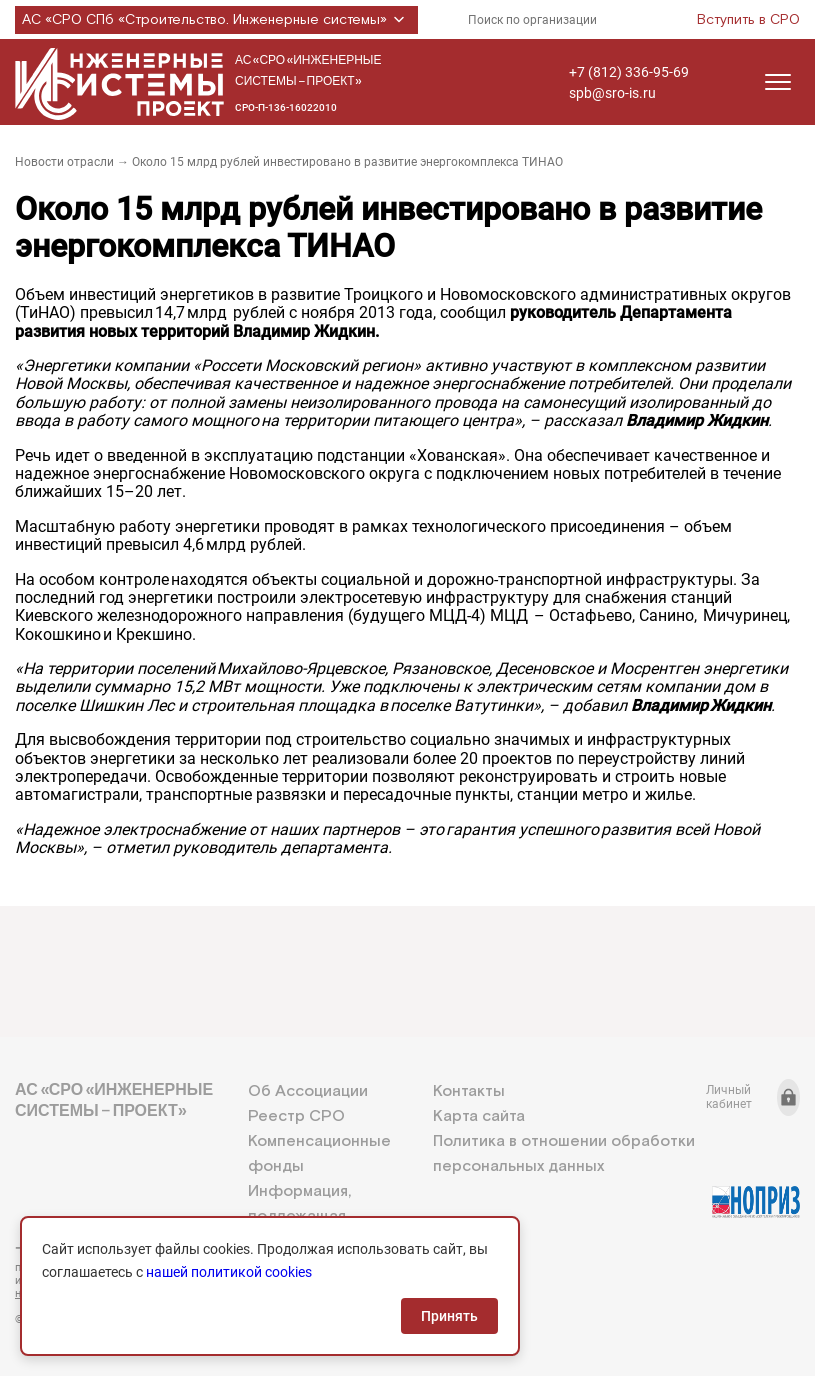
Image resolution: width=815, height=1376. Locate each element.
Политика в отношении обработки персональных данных (564, 1154)
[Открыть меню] (778, 82)
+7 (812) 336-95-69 (629, 72)
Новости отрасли (64, 162)
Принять (449, 1316)
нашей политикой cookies (229, 1272)
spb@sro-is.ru (612, 93)
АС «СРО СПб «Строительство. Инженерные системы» (216, 20)
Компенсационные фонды (319, 1154)
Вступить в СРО (748, 20)
